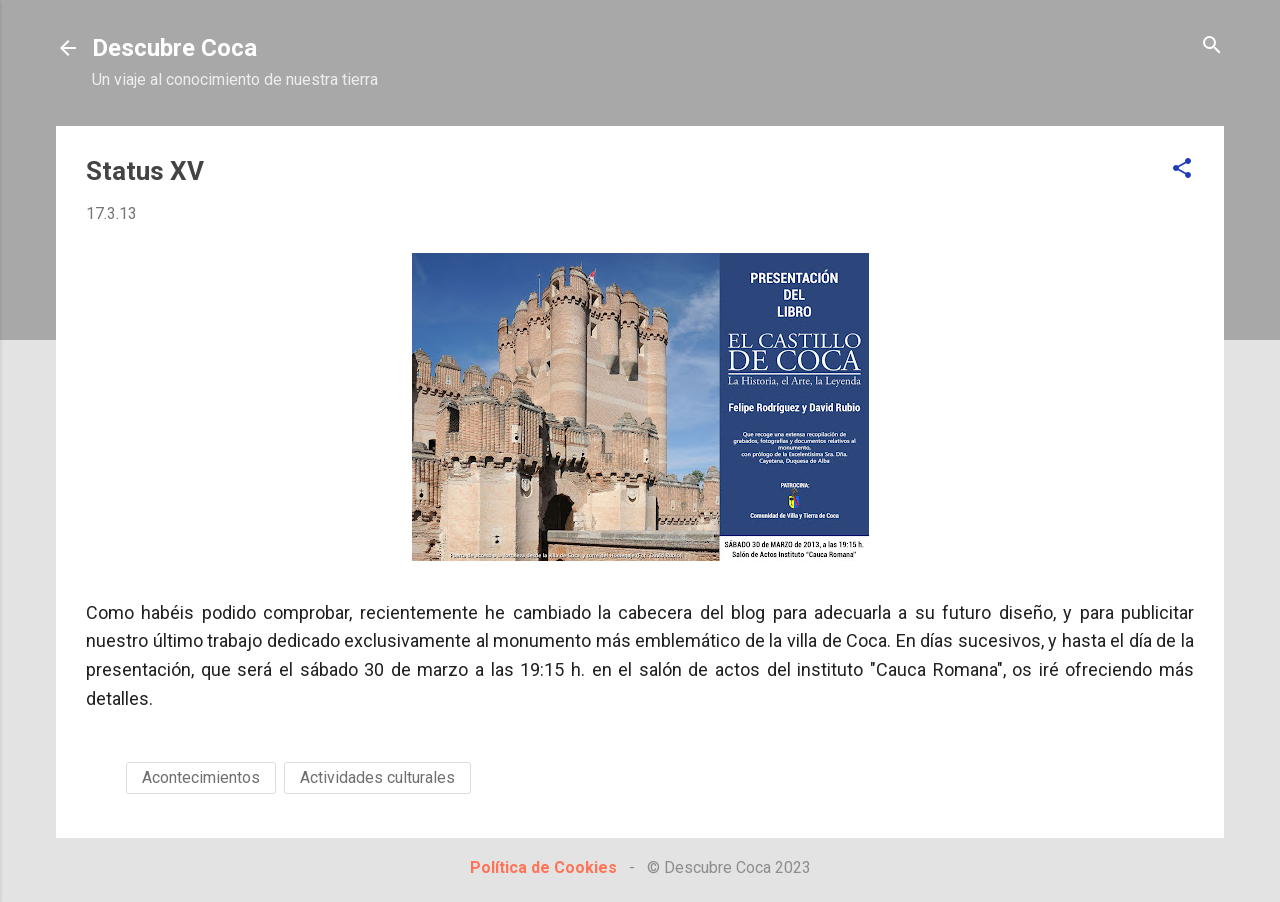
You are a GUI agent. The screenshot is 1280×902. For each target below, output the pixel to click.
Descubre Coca (174, 48)
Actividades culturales (377, 777)
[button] (1182, 169)
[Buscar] (1212, 46)
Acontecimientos (201, 777)
